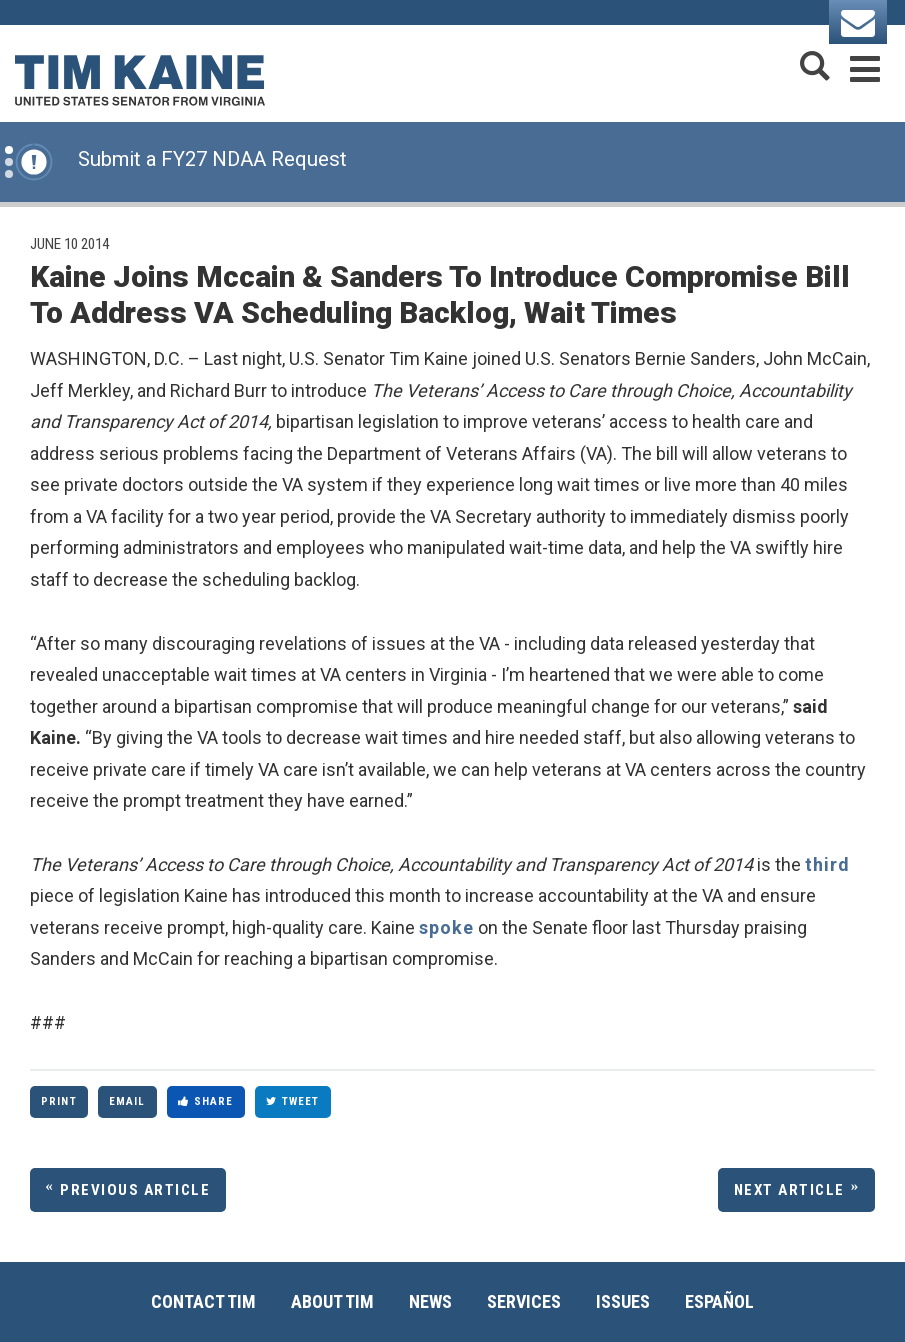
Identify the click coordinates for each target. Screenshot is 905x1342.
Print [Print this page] (59, 1101)
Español (719, 1301)
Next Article (789, 1190)
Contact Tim (203, 1301)
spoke (446, 927)
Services (524, 1301)
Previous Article (135, 1190)
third (827, 864)
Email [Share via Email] (127, 1101)
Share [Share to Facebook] (206, 1101)
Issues (623, 1301)
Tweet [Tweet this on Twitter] (293, 1101)
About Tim (332, 1301)
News (430, 1301)
